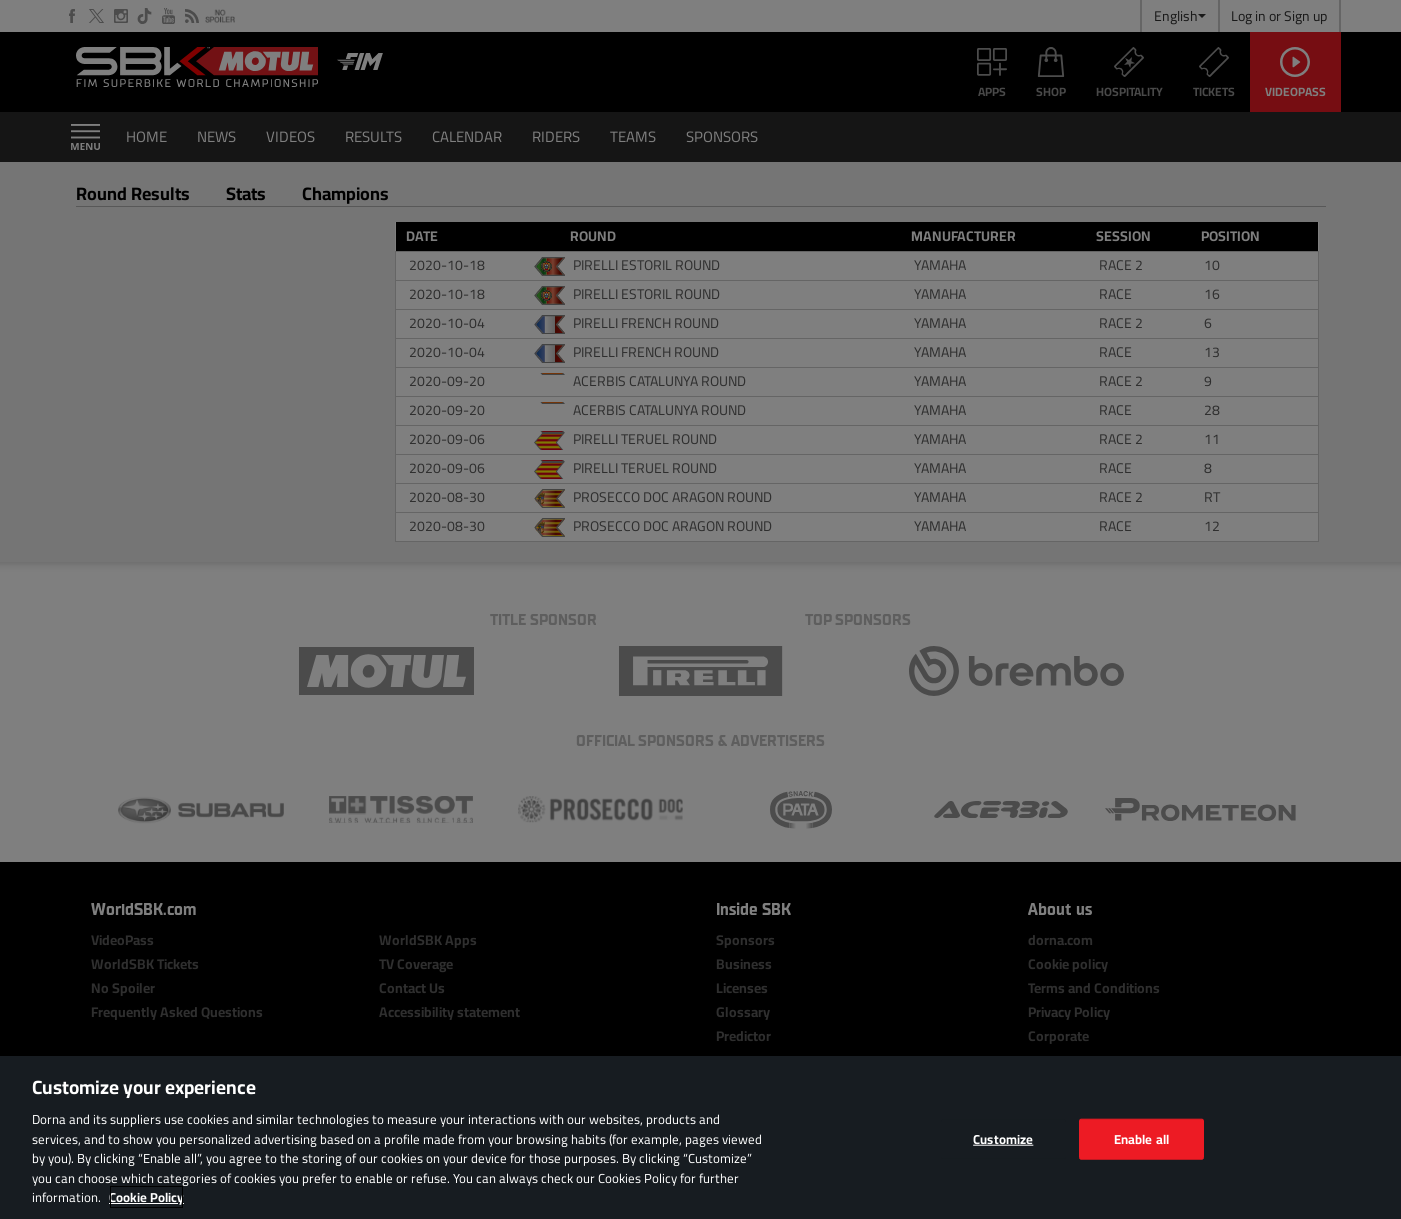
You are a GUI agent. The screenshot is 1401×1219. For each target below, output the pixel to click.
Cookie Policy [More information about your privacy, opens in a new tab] (146, 1197)
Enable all (1141, 1138)
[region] (700, 1137)
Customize (1003, 1138)
